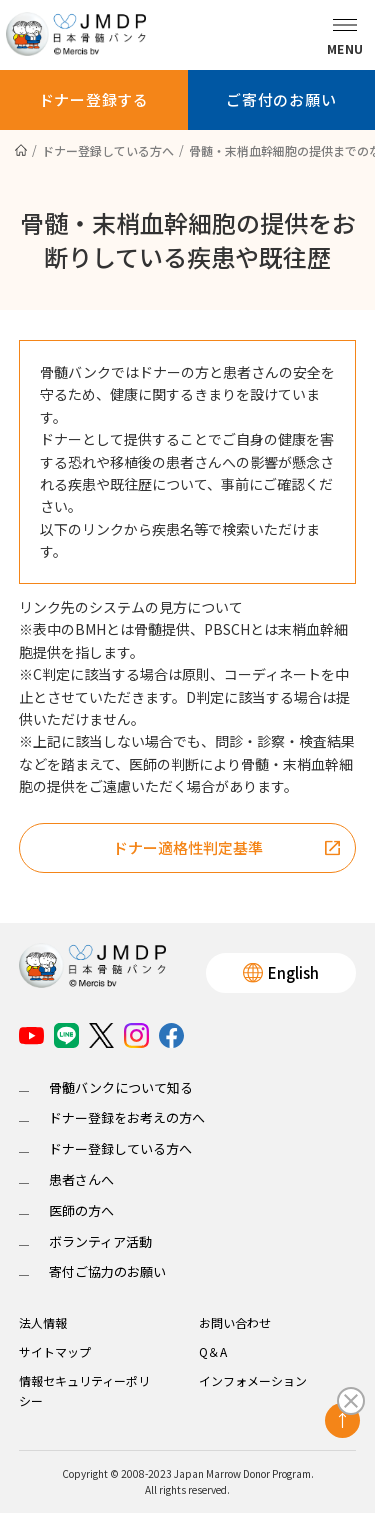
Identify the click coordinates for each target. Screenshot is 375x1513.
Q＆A (213, 1351)
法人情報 (43, 1322)
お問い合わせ (235, 1322)
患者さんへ (81, 1179)
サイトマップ (55, 1351)
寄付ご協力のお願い (107, 1271)
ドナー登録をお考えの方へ (127, 1117)
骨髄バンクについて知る (121, 1087)
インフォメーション (253, 1380)
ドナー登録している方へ (120, 1148)
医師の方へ (81, 1210)
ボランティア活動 (100, 1241)
